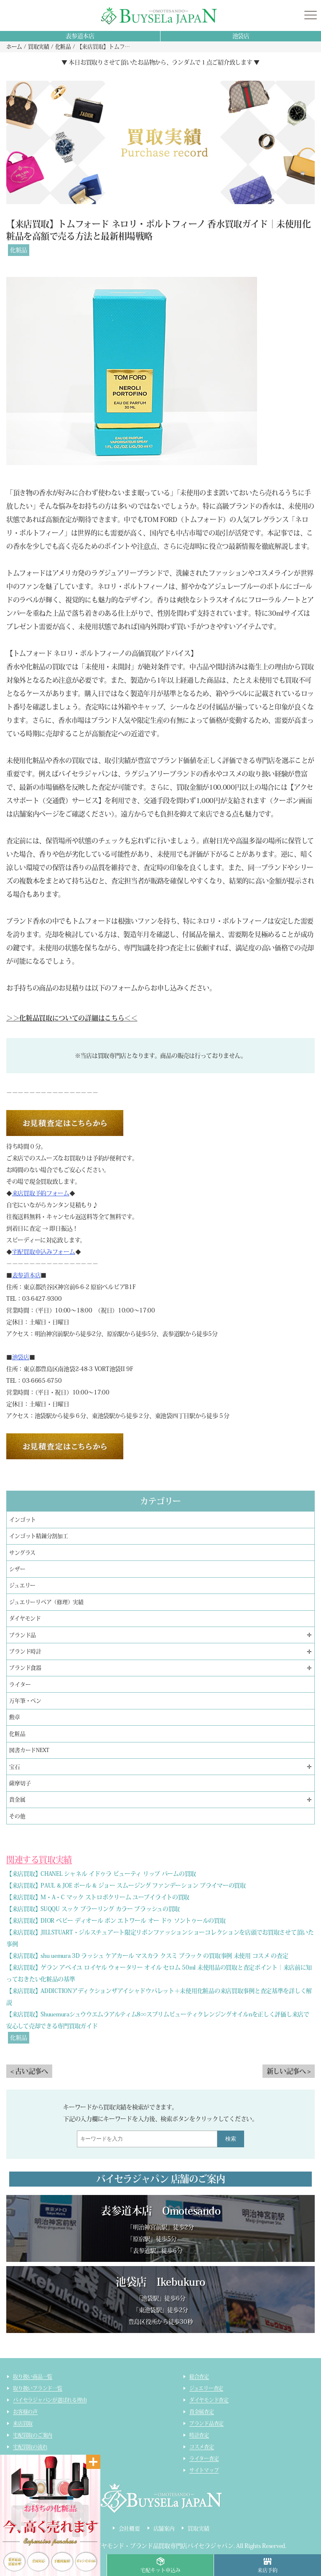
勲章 (14, 1717)
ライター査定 (204, 2458)
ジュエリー (22, 1585)
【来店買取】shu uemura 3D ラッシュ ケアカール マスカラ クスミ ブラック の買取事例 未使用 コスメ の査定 (147, 1956)
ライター (20, 1684)
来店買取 (23, 2423)
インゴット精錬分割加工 (38, 1536)
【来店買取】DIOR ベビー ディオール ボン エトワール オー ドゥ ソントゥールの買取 (115, 1921)
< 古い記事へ (29, 2071)
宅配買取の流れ (30, 2446)
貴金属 (17, 1799)
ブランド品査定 (206, 2423)
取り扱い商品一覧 (32, 2376)
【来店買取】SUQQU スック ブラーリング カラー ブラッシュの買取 (93, 1909)
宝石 (14, 1767)
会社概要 (129, 2528)
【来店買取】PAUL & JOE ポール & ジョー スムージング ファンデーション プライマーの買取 (126, 1885)
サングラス (22, 1552)
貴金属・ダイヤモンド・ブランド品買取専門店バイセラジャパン (150, 2546)
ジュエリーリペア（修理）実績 (46, 1602)
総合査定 (199, 2376)
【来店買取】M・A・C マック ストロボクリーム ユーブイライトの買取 (97, 1897)
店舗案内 (164, 2528)
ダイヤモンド (25, 1618)
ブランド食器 (25, 1667)
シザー (17, 1569)
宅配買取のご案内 (32, 2435)
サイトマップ (204, 2470)
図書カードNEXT (29, 1750)
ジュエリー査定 (206, 2388)
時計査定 (199, 2435)
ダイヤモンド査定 (209, 2399)
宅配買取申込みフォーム (43, 1252)
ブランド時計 (25, 1651)
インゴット (22, 1519)
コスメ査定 (201, 2446)
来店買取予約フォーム (40, 1193)
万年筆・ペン (25, 1701)
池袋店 (241, 36)
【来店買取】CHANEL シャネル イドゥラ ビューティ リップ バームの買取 (101, 1874)
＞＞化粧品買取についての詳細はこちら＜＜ (72, 1018)
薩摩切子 (20, 1783)
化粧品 (18, 250)
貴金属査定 (201, 2411)
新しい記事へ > (289, 2071)
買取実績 (198, 2528)
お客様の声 (25, 2411)
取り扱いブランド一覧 (37, 2388)
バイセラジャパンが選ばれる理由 (50, 2399)
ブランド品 (22, 1635)
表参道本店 (80, 36)
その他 (17, 1816)
